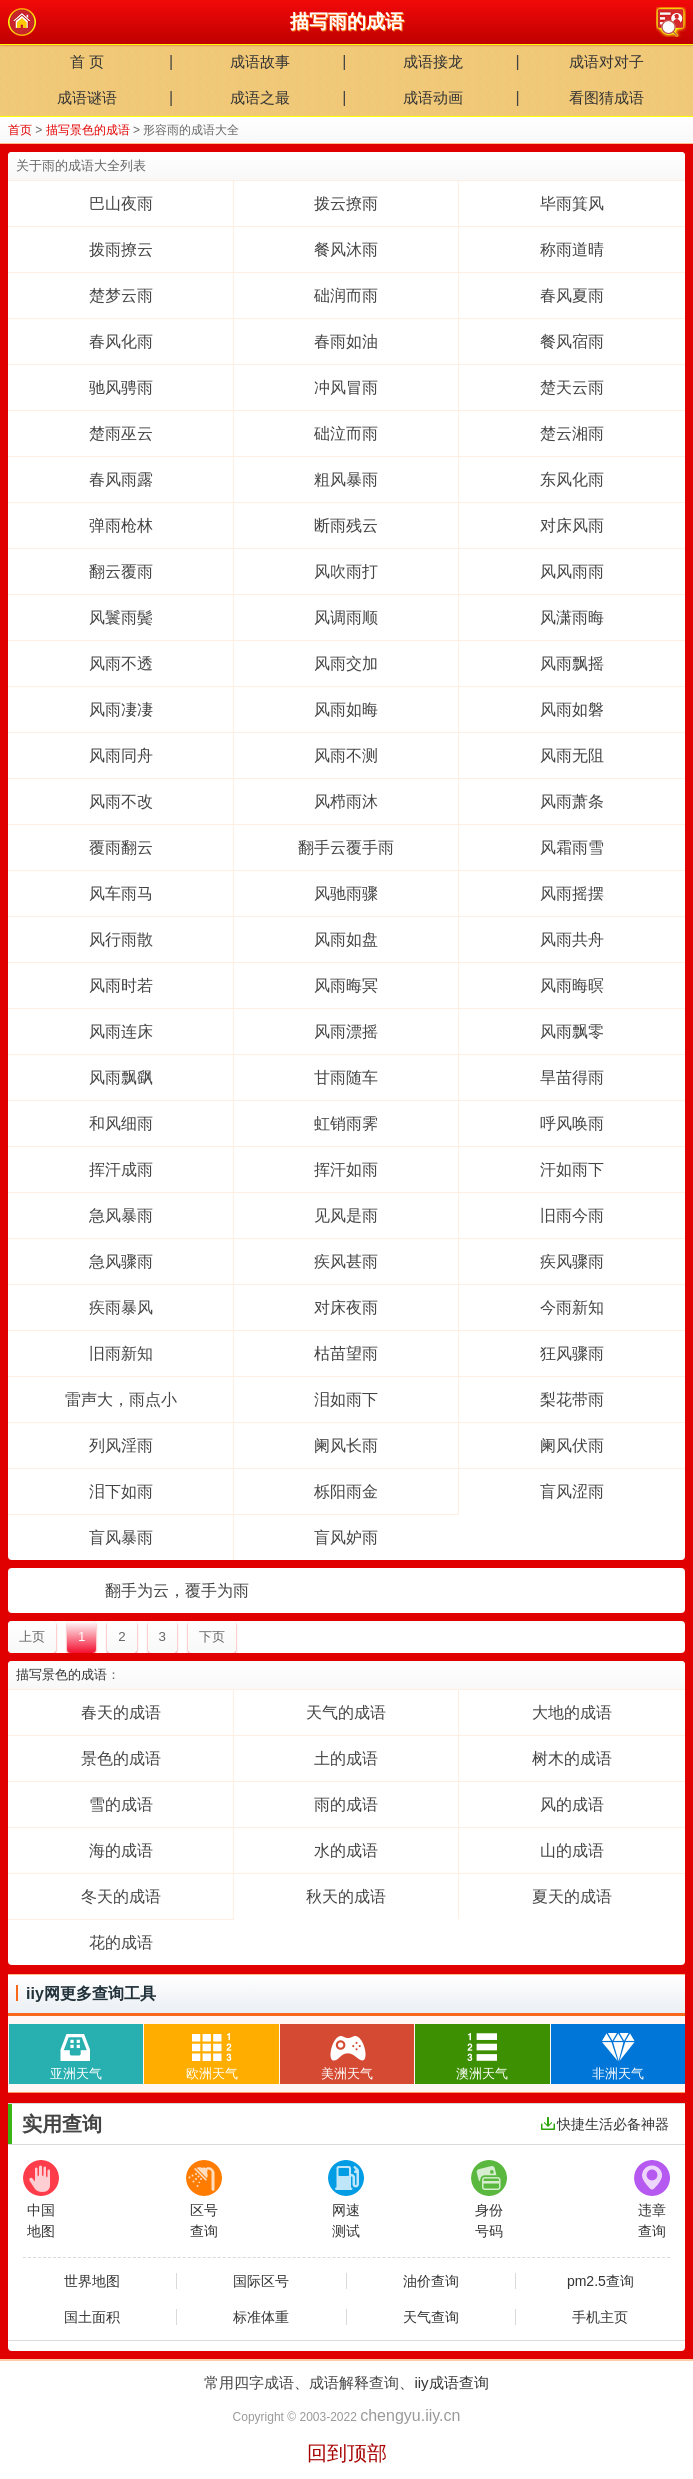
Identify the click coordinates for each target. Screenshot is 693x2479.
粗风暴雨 (346, 479)
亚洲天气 (76, 2052)
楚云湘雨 (572, 433)
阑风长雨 (346, 1445)
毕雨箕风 (572, 203)
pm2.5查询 (600, 2281)
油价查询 (431, 2281)
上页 (32, 1636)
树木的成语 (572, 1758)
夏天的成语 (572, 1896)
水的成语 (346, 1850)
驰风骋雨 (121, 387)
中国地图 (41, 2199)
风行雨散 (121, 939)
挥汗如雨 (346, 1169)
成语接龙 (433, 61)
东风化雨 (572, 479)
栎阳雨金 (346, 1491)
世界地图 (92, 2281)
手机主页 (600, 2317)
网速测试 (346, 2199)
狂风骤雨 (572, 1353)
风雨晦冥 (346, 985)
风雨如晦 (346, 709)
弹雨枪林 (121, 525)
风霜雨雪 (572, 847)
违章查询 (652, 2199)
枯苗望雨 (346, 1353)
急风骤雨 (121, 1261)
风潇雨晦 (572, 617)
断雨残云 (346, 525)
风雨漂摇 (346, 1031)
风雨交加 (346, 663)
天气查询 (431, 2317)
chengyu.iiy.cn (410, 2415)
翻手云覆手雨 (346, 847)
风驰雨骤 (346, 893)
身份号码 (489, 2199)
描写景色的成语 (88, 130)
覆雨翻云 (121, 847)
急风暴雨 (121, 1215)
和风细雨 (121, 1123)
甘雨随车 (346, 1077)
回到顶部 (347, 2453)
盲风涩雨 (572, 1491)
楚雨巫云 (121, 433)
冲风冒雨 (346, 387)
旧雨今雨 (572, 1215)
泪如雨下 (346, 1399)
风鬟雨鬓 (121, 617)
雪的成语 (121, 1804)
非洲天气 (618, 2052)
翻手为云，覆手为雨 (177, 1590)
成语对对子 (606, 61)
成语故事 (260, 61)
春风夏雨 (572, 295)
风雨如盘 (346, 939)
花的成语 (121, 1942)
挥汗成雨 (121, 1169)
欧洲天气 (212, 2052)
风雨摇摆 (572, 893)
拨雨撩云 (121, 249)
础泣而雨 (346, 433)
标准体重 (261, 2317)
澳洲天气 (482, 2052)
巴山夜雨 (121, 203)
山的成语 (572, 1850)
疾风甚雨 (346, 1261)
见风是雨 (346, 1215)
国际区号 (261, 2281)
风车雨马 (121, 893)
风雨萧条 (572, 801)
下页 (212, 1636)
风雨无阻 (572, 755)
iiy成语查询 (451, 2382)
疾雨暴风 (121, 1307)
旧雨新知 (121, 1353)
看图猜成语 (606, 97)
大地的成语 (572, 1712)
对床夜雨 (346, 1307)
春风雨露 (121, 479)
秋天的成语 (346, 1896)
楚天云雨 (572, 387)
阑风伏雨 (572, 1445)
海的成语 (121, 1850)
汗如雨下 (572, 1169)
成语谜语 (87, 97)
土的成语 (346, 1758)
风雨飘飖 (121, 1077)
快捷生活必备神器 (605, 2124)
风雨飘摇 (572, 663)
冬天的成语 (121, 1896)
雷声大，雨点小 (121, 1399)
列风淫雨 (121, 1445)
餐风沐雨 (346, 249)
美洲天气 (347, 2052)
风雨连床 (121, 1031)
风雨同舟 (121, 755)
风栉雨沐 (346, 801)
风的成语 (572, 1804)
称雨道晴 (572, 249)
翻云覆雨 (121, 571)
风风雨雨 (572, 571)
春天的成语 (121, 1712)
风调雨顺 (346, 617)
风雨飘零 (572, 1031)
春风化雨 (121, 341)
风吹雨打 (346, 571)
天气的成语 (346, 1712)
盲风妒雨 (346, 1537)
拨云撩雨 (346, 203)
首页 (20, 130)
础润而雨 (346, 295)
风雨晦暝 (572, 985)
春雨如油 (346, 341)
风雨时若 (121, 985)
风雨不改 (121, 801)
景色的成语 (121, 1758)
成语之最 (260, 97)
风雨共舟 (572, 939)
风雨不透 (121, 663)
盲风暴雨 (121, 1537)
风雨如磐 (572, 709)
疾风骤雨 (572, 1261)
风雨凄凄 (121, 709)
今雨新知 (572, 1307)
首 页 (87, 61)
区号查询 (204, 2199)
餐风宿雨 (572, 341)
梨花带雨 (572, 1399)
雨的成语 (346, 1804)
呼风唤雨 (572, 1123)
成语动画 (433, 97)
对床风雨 (572, 525)
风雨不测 (346, 755)
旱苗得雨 (572, 1077)
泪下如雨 (121, 1491)
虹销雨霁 (346, 1123)
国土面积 (92, 2317)
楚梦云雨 (121, 295)
